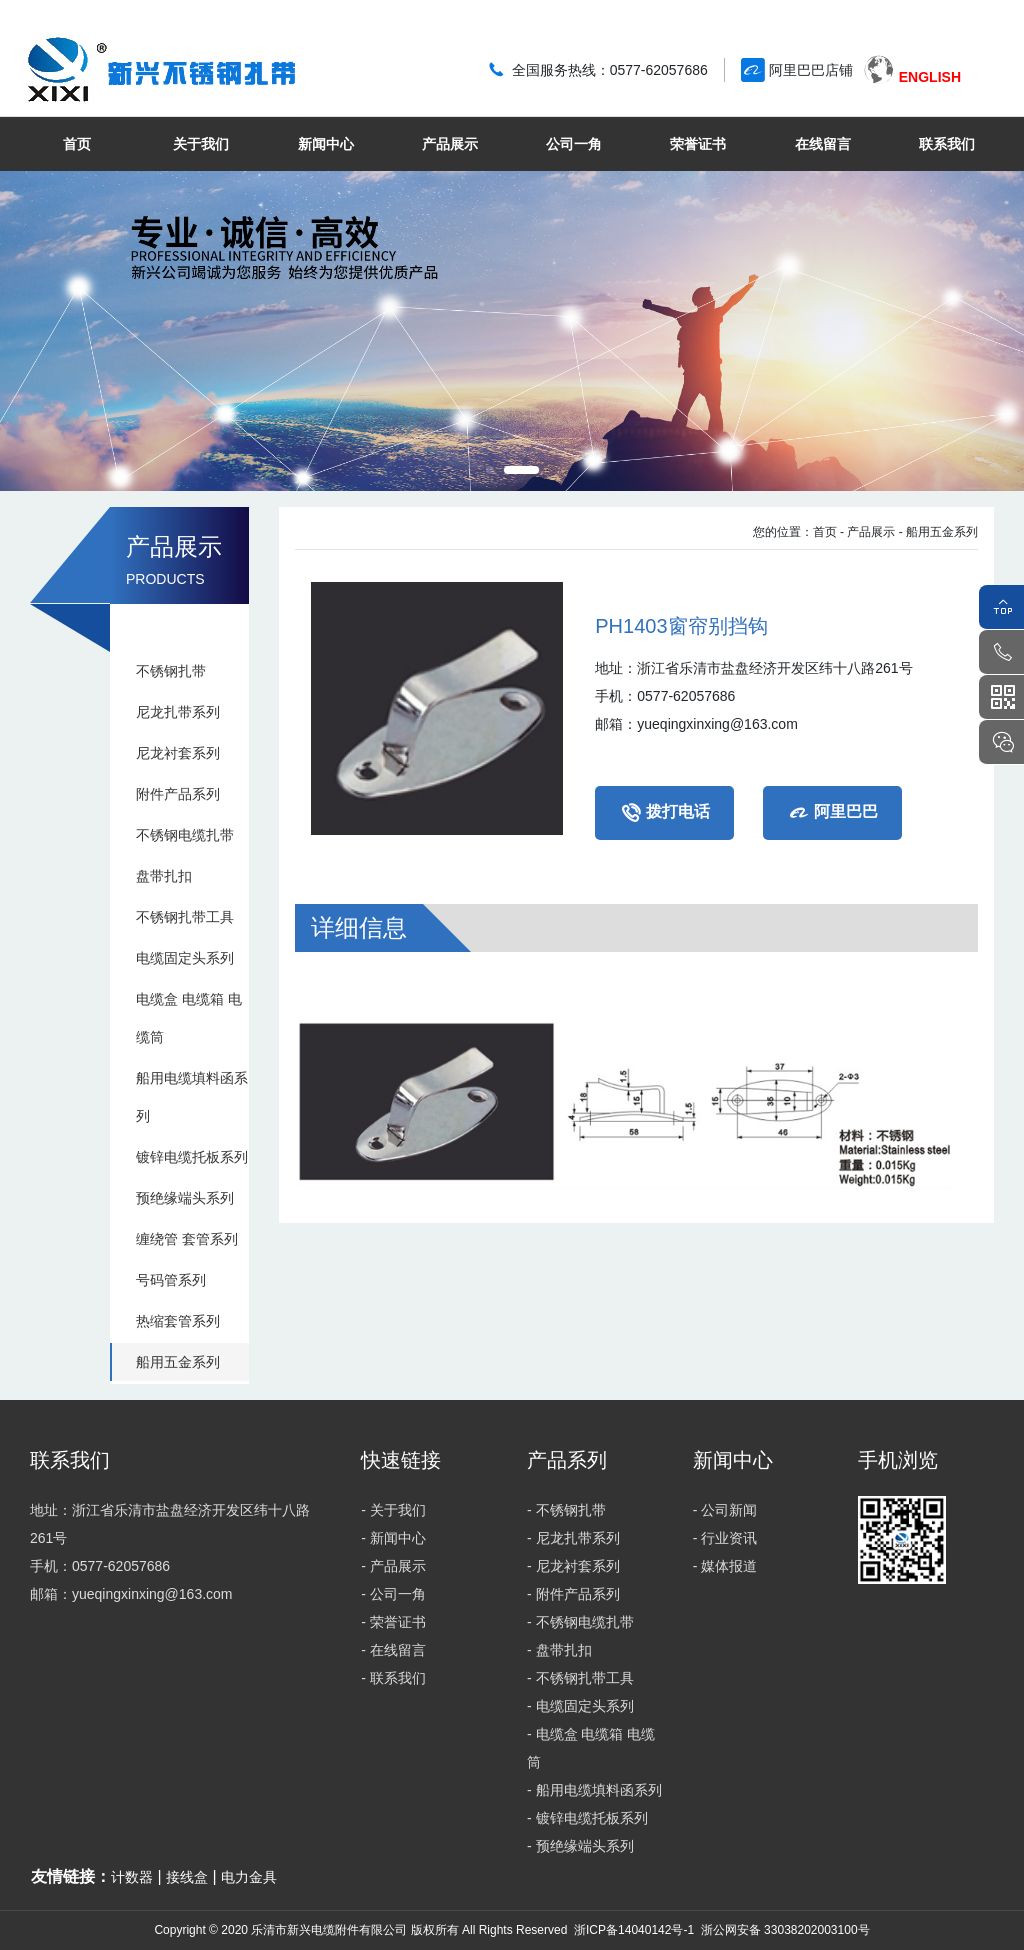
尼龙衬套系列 (178, 753)
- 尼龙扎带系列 (573, 1538)
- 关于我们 (393, 1510)
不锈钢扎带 (171, 671)
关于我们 (201, 144)
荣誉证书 (698, 144)
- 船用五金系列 (938, 532)
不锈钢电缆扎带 (185, 835)
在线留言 (823, 144)
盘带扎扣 (164, 876)
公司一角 (574, 144)
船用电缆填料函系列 (192, 1097)
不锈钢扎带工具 (185, 917)
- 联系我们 (393, 1678)
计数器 (132, 1877)
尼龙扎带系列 (178, 712)
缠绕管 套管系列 (187, 1239)
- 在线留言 (393, 1650)
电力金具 (249, 1877)
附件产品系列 (178, 794)
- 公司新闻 (725, 1510)
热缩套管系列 (178, 1321)
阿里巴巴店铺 (811, 70)
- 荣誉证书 (393, 1622)
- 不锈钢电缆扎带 (580, 1622)
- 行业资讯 (725, 1538)
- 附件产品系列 (573, 1594)
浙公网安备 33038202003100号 (783, 1930)
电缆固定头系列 (185, 958)
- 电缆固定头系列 (580, 1706)
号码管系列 (171, 1280)
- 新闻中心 (393, 1538)
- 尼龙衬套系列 (573, 1566)
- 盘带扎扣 (559, 1650)
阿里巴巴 (832, 813)
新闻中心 (326, 144)
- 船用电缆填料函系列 (594, 1790)
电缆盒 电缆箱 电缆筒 (189, 1018)
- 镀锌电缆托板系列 (587, 1818)
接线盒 (187, 1877)
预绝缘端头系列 (185, 1198)
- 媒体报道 (725, 1566)
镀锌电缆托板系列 (192, 1157)
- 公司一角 (393, 1594)
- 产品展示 (867, 532)
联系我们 (947, 144)
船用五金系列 (178, 1362)
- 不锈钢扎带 (566, 1510)
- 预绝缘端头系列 (580, 1846)
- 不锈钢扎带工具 (580, 1678)
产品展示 (450, 144)
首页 (77, 144)
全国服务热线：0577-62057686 (610, 70)
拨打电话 (664, 813)
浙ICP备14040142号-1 (634, 1930)
